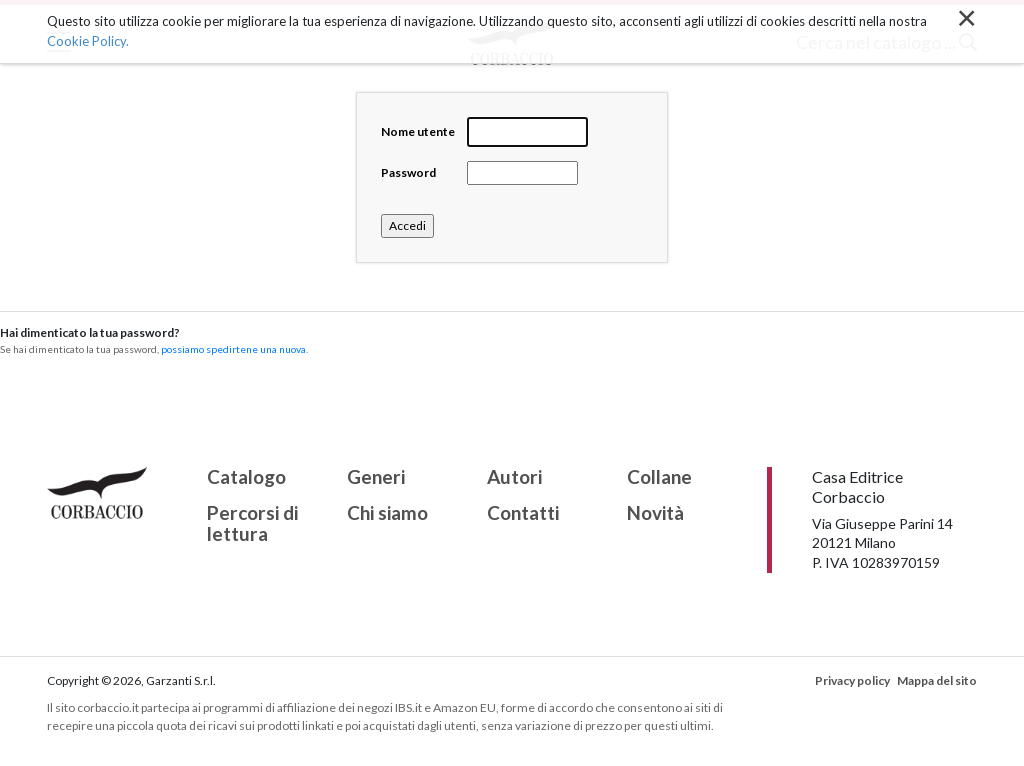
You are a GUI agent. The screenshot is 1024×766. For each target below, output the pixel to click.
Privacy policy (852, 680)
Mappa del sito (937, 680)
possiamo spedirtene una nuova (233, 349)
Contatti (523, 513)
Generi (376, 477)
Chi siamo (387, 513)
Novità (655, 513)
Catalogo (246, 477)
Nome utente (418, 131)
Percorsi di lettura (252, 524)
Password (408, 172)
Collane (659, 477)
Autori (514, 477)
